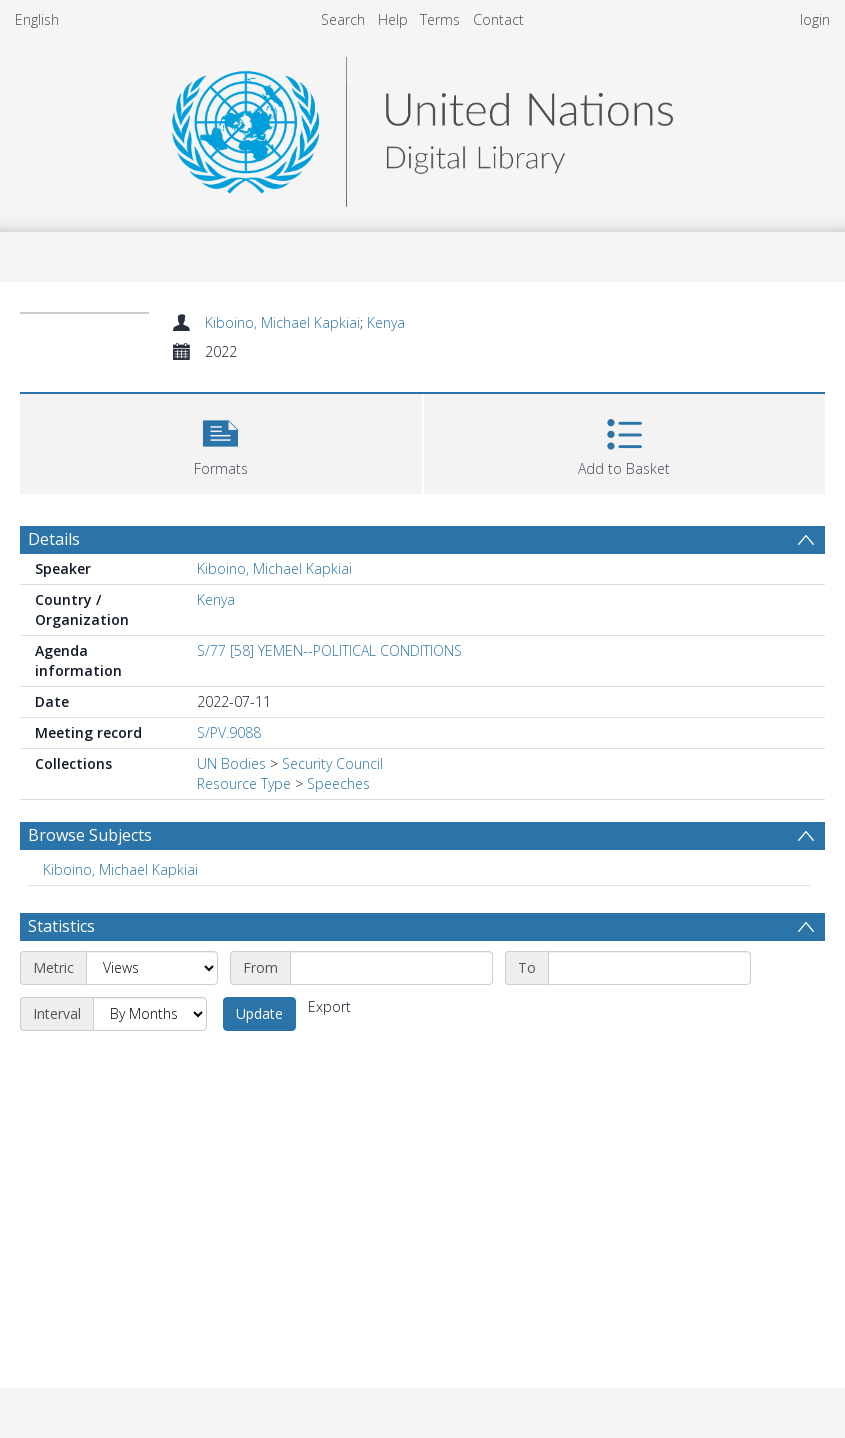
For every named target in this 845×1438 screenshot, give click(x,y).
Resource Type (244, 783)
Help (393, 19)
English (37, 19)
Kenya (386, 322)
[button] (221, 441)
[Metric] (152, 968)
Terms (440, 19)
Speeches (338, 783)
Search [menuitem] (343, 19)
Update (259, 1013)
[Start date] (391, 968)
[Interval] (150, 1014)
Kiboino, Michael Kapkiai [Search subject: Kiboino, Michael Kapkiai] (120, 869)
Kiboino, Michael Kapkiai (282, 322)
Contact (498, 19)
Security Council (332, 763)
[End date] (649, 968)
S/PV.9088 (229, 732)
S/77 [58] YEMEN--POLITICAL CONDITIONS (329, 650)
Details (54, 539)
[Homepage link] (422, 126)
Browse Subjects (90, 835)
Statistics (61, 926)
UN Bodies (231, 763)
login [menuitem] (815, 19)
